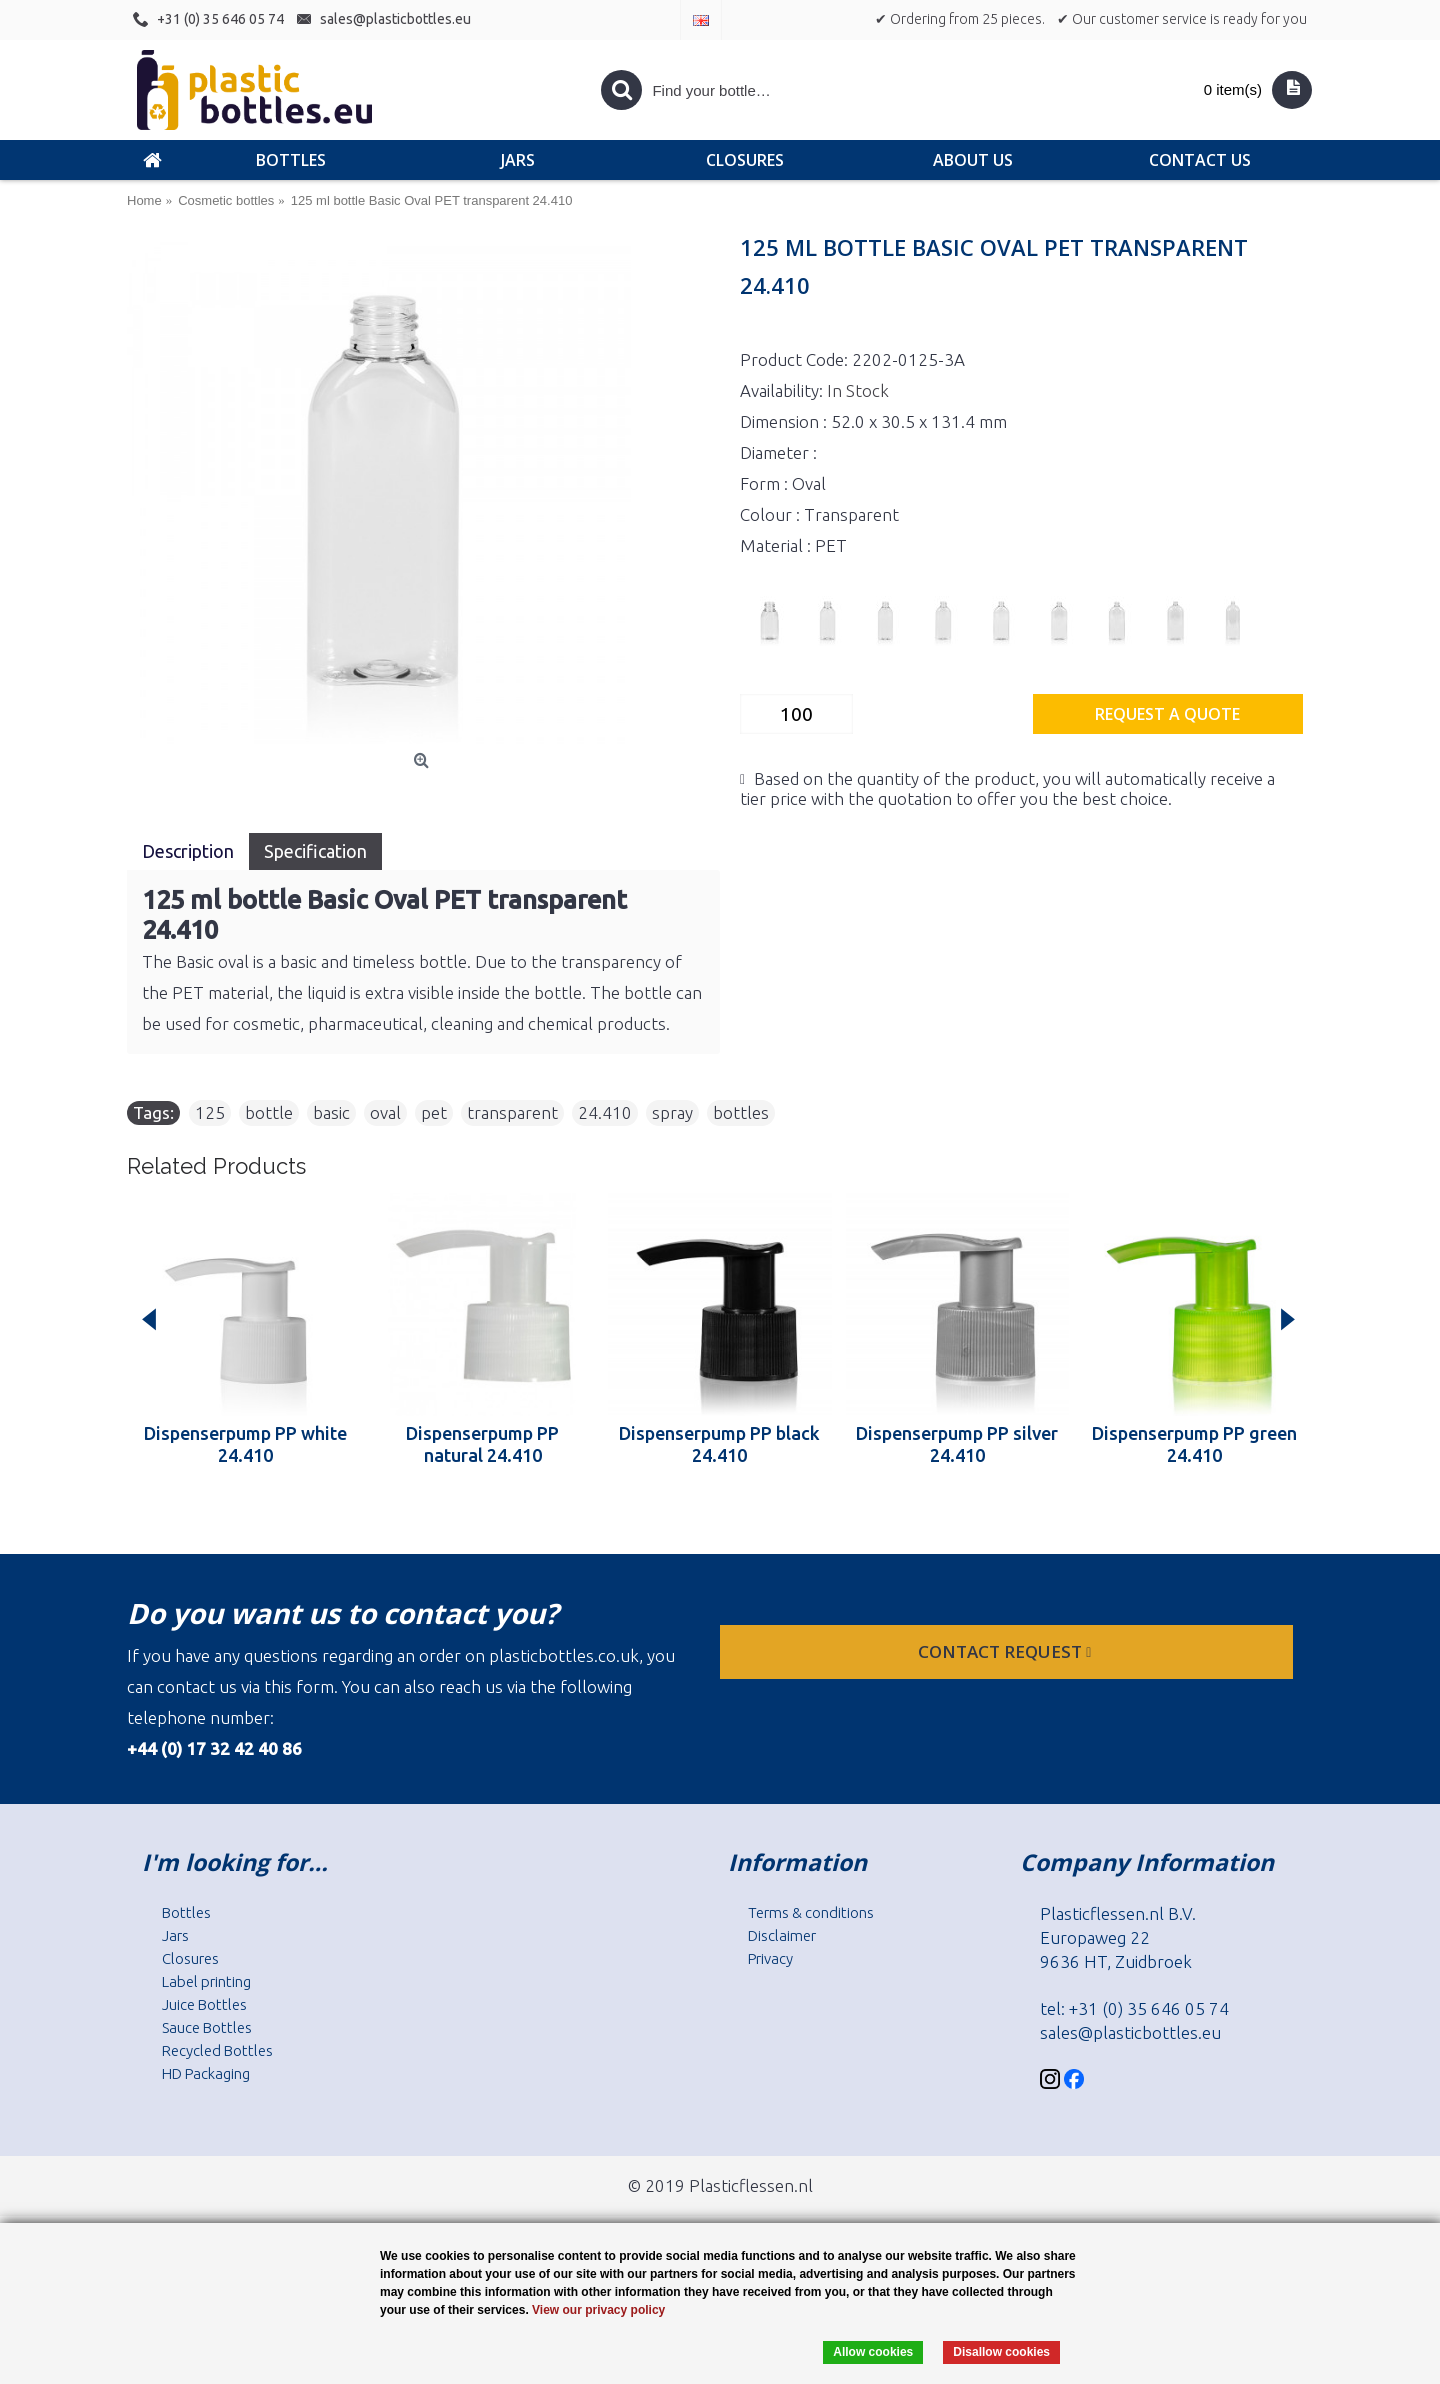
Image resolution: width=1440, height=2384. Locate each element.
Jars (175, 1935)
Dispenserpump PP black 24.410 (719, 1444)
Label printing (206, 1981)
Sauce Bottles (207, 2027)
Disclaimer (782, 1935)
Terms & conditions (811, 1912)
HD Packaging (206, 2073)
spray (672, 1112)
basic (331, 1112)
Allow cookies (873, 2352)
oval (385, 1112)
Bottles (186, 1912)
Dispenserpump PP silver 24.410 (957, 1444)
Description (188, 851)
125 (210, 1112)
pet (434, 1112)
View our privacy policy (598, 2310)
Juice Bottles (204, 2004)
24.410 (605, 1112)
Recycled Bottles (217, 2050)
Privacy (770, 1958)
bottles (741, 1112)
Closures (190, 1958)
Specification (315, 851)
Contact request (1006, 1651)
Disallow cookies (1001, 2352)
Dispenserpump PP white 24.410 (245, 1444)
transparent (512, 1112)
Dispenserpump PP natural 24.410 (482, 1444)
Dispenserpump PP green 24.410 (1194, 1444)
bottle (269, 1112)
